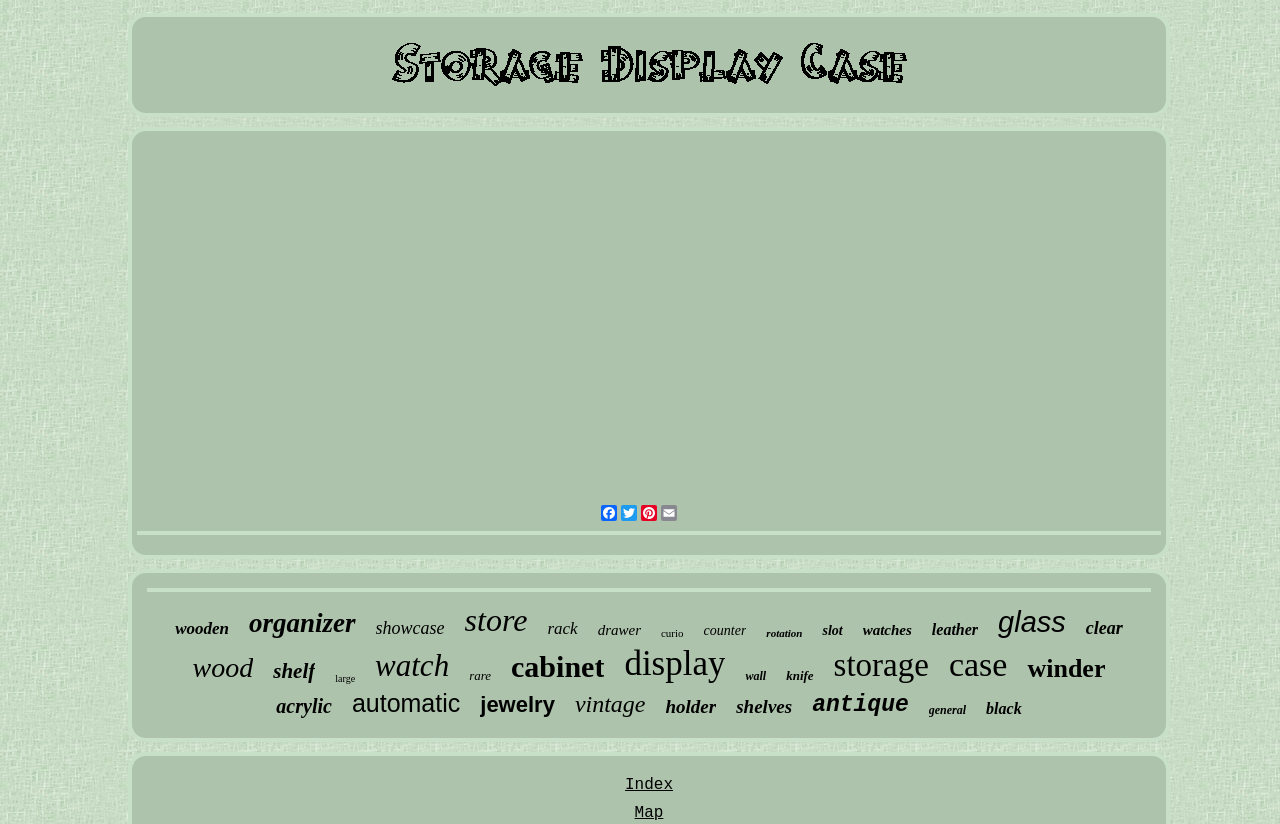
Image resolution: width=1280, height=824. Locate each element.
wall (755, 676)
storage (881, 665)
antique (860, 705)
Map (649, 813)
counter (725, 630)
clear (1104, 628)
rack (562, 628)
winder (1066, 668)
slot (832, 630)
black (1004, 708)
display (674, 663)
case (978, 664)
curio (672, 633)
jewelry (517, 704)
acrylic (304, 706)
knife (799, 675)
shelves (764, 706)
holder (691, 706)
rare (480, 675)
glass (1032, 622)
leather (955, 629)
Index (649, 785)
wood (223, 667)
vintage (610, 704)
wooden (202, 628)
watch (412, 665)
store (496, 620)
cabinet (557, 666)
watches (887, 630)
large (345, 678)
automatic (406, 703)
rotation (784, 633)
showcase (410, 628)
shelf (294, 671)
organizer (302, 623)
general (947, 710)
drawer (619, 630)
